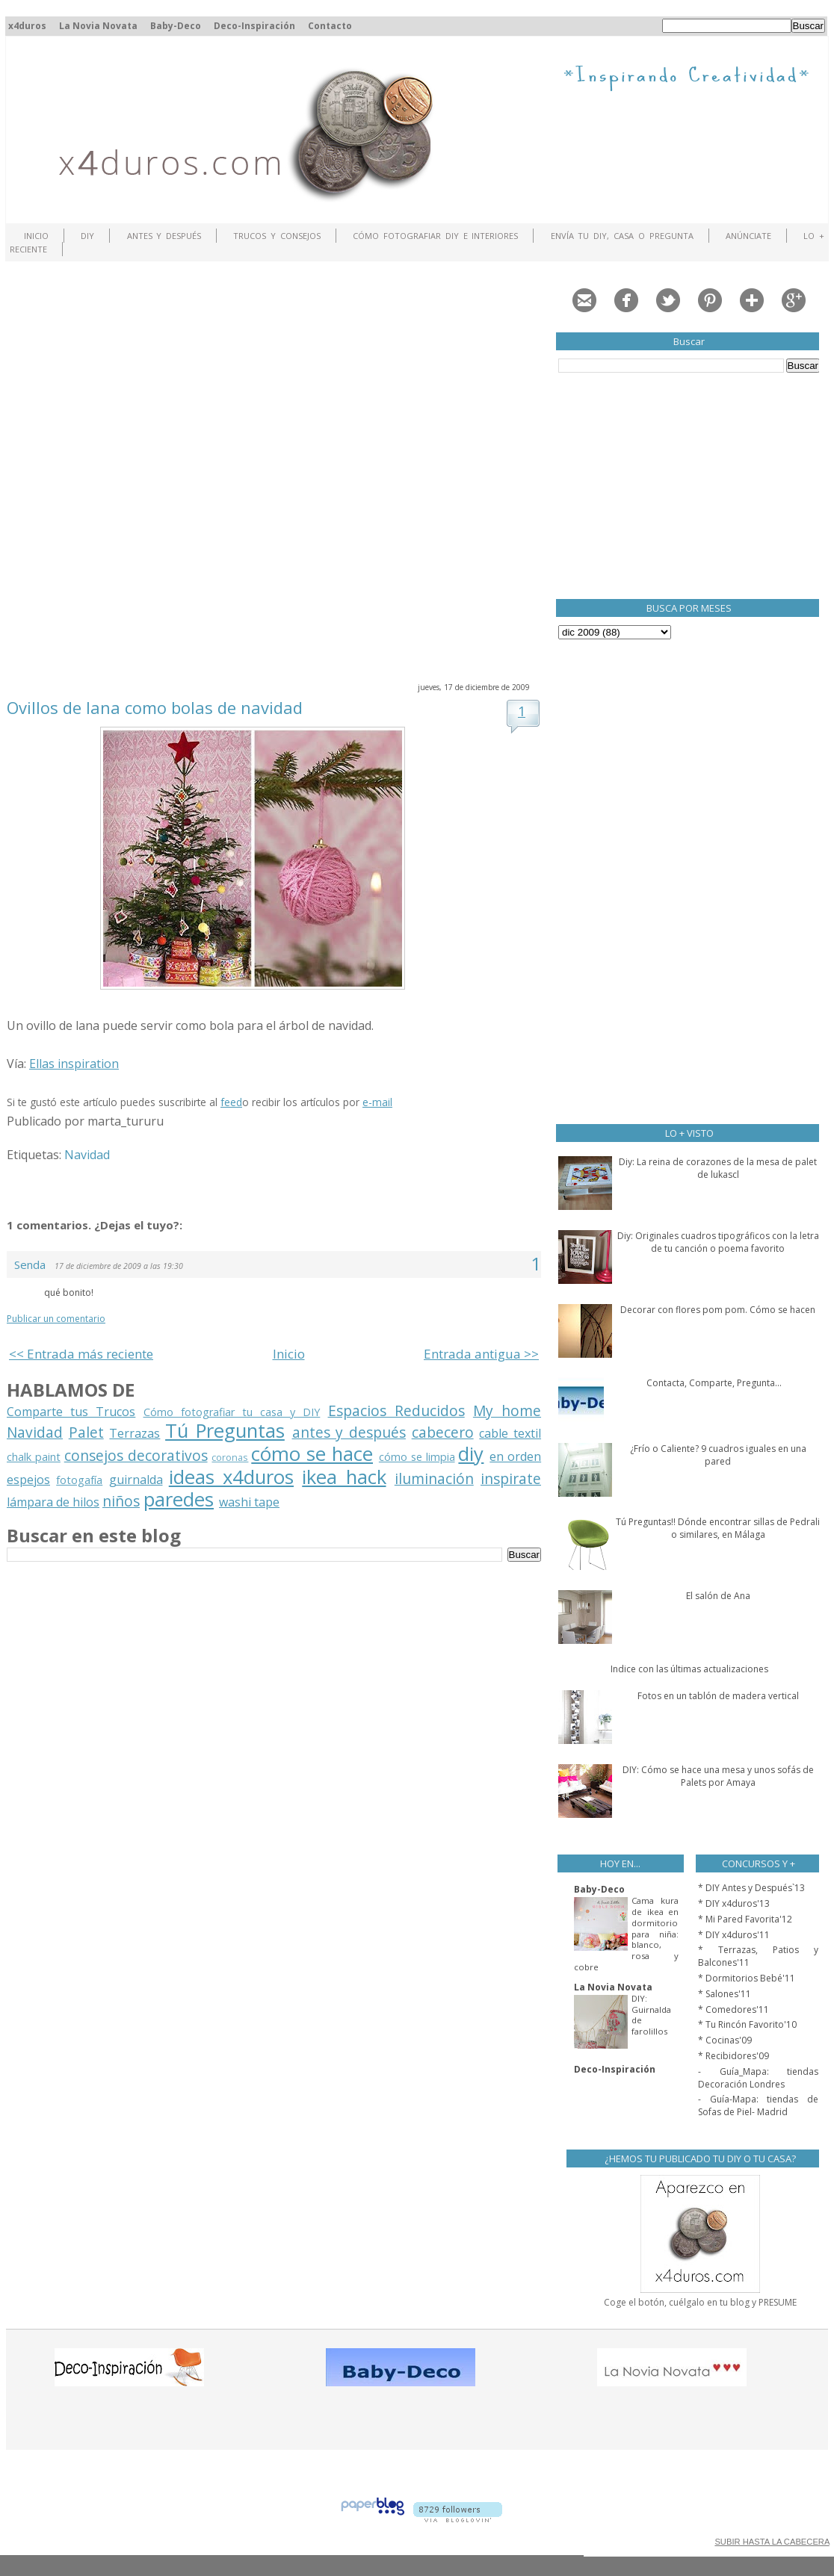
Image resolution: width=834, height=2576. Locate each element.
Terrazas (134, 1433)
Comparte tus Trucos (71, 1411)
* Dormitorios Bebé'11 (746, 1978)
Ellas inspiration (74, 1063)
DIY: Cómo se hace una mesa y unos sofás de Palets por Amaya (718, 1776)
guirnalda (136, 1479)
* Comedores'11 (733, 2009)
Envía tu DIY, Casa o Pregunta (622, 235)
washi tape (249, 1502)
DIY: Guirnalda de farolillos (651, 2015)
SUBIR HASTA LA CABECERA (771, 2541)
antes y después (349, 1432)
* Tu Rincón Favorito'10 (747, 2024)
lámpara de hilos (53, 1502)
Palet (86, 1432)
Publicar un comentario (56, 1318)
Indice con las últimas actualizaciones (689, 1669)
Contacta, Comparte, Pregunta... (714, 1383)
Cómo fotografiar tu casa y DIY (232, 1412)
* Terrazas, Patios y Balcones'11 (758, 1956)
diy (471, 1454)
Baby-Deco (175, 25)
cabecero (443, 1432)
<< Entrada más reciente (81, 1353)
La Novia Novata (98, 25)
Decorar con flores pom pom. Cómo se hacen (717, 1309)
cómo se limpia (417, 1457)
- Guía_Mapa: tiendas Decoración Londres (758, 2078)
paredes (178, 1499)
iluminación (434, 1478)
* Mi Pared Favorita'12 (745, 1919)
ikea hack (344, 1477)
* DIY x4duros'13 (734, 1903)
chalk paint (34, 1457)
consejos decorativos (136, 1455)
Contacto (330, 25)
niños (121, 1501)
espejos (28, 1479)
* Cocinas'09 (725, 2040)
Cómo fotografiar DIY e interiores (435, 235)
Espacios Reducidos (396, 1410)
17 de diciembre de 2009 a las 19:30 (119, 1266)
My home (507, 1410)
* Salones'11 (724, 1993)
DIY (87, 235)
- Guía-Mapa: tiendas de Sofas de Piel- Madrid (758, 2105)
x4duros (27, 25)
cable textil (510, 1433)
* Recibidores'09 (733, 2055)
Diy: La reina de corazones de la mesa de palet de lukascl (718, 1168)
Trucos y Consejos (277, 235)
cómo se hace (312, 1454)
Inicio (36, 235)
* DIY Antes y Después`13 (751, 1887)
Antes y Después (164, 235)
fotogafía (79, 1480)
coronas (229, 1457)
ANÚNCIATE (748, 235)
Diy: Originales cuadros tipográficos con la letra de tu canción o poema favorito (718, 1242)
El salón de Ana (718, 1595)
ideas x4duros (231, 1477)
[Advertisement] (178, 469)
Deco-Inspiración (254, 25)
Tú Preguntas (225, 1431)
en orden (515, 1456)
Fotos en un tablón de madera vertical (718, 1695)
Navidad (87, 1154)
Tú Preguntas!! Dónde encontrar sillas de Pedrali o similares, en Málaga (718, 1528)
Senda (31, 1264)
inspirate (511, 1478)
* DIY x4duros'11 (734, 1934)
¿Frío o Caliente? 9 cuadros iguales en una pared (718, 1455)
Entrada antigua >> (481, 1353)
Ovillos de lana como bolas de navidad (155, 707)
